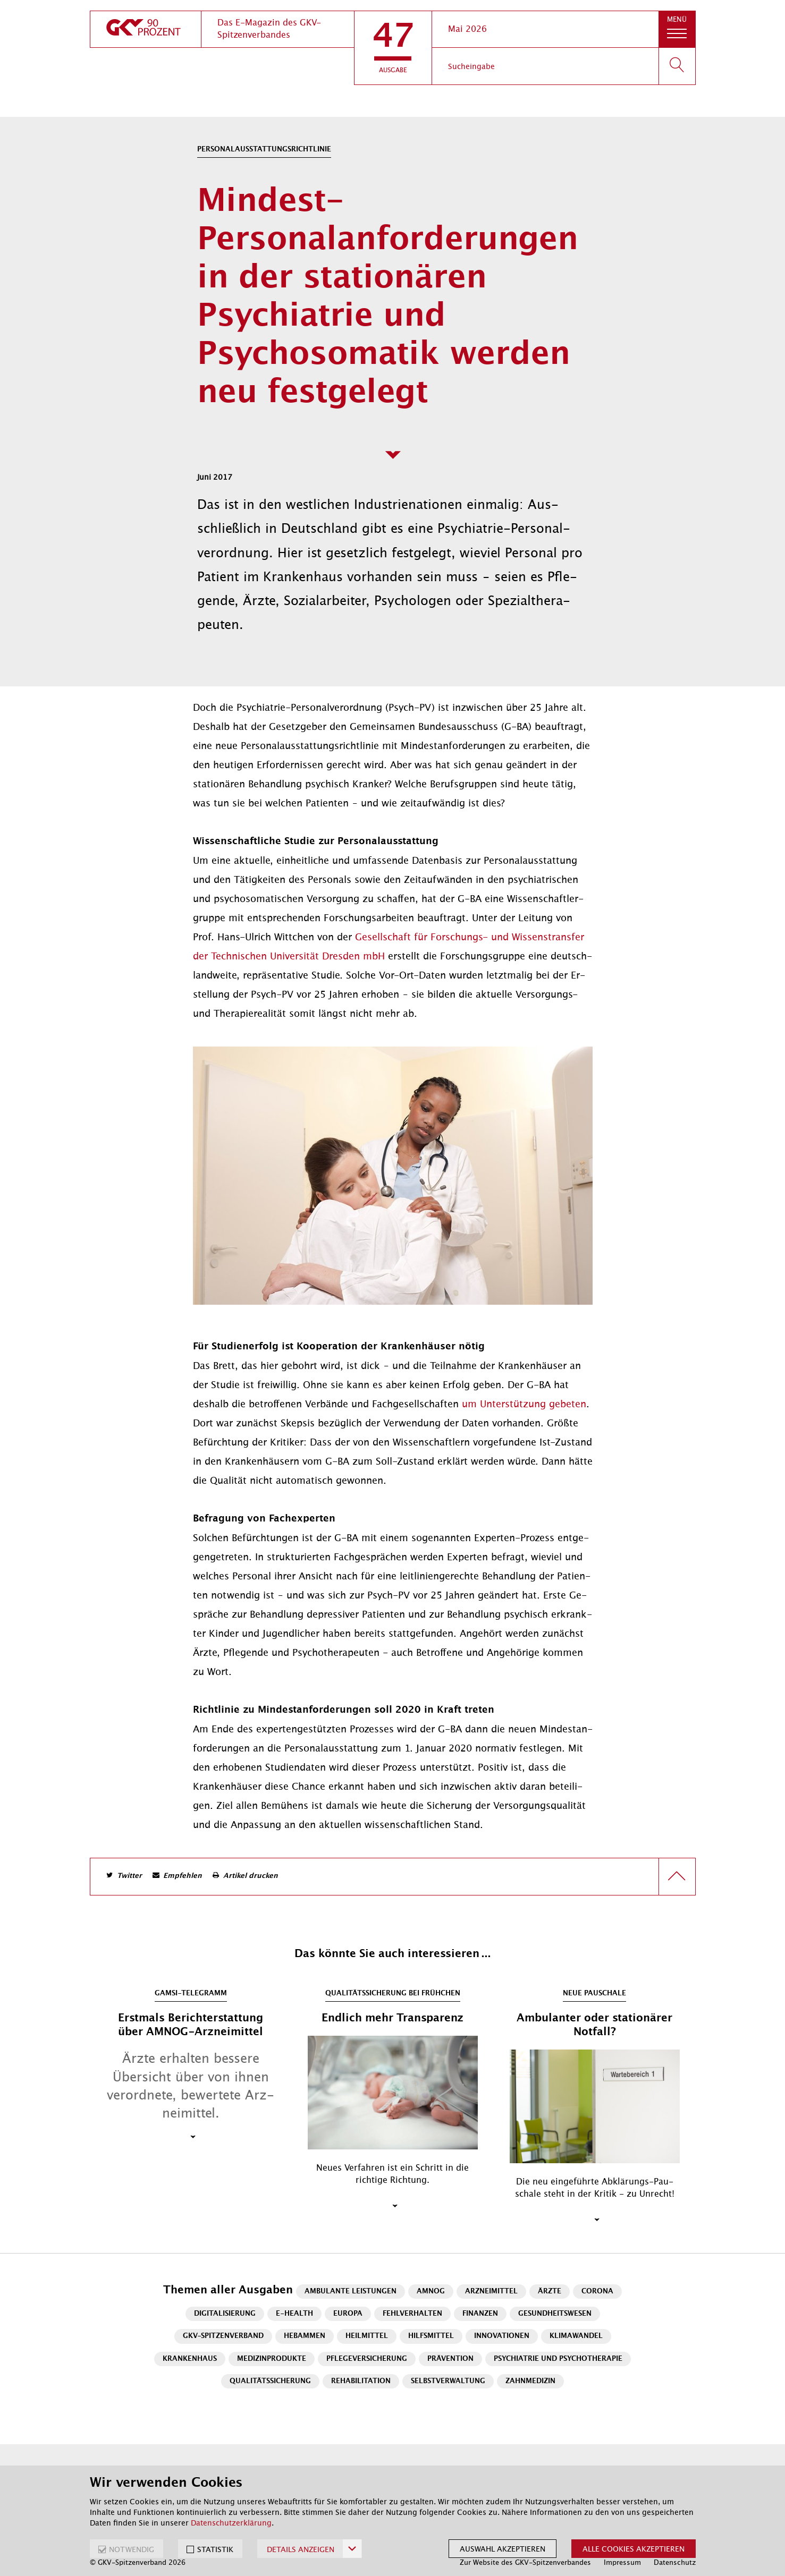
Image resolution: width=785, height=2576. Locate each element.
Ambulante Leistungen (350, 2291)
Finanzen (480, 2313)
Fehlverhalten (412, 2313)
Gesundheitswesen (555, 2313)
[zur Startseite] (145, 29)
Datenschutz (675, 2562)
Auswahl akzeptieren (502, 2549)
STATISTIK (215, 2549)
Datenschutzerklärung (231, 2523)
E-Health (294, 2313)
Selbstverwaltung (448, 2381)
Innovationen (501, 2336)
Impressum (622, 2562)
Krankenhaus (190, 2359)
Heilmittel (366, 2336)
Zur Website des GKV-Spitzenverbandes (525, 2562)
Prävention (450, 2359)
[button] (393, 48)
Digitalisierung (225, 2313)
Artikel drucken (250, 1876)
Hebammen (304, 2336)
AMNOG (431, 2291)
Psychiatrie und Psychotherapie (558, 2359)
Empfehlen (182, 1876)
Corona (597, 2291)
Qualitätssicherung (270, 2381)
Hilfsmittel (431, 2336)
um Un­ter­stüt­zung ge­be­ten (524, 1404)
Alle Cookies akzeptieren (634, 2549)
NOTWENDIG (131, 2549)
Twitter (129, 1876)
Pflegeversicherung (366, 2359)
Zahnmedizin (530, 2381)
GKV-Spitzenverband (223, 2336)
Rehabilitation (361, 2381)
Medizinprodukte (271, 2359)
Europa (347, 2313)
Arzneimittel (491, 2291)
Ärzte (549, 2291)
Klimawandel (576, 2336)
